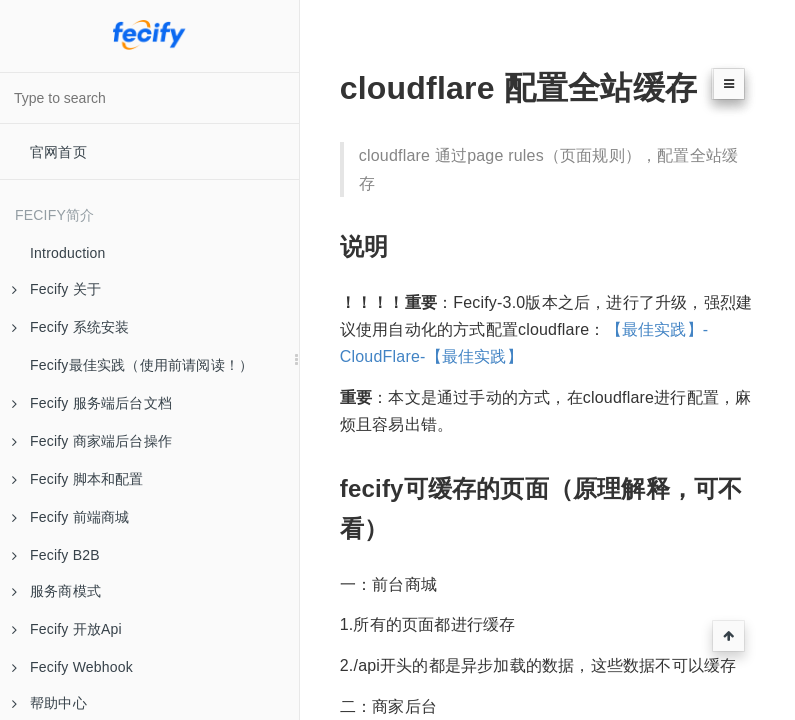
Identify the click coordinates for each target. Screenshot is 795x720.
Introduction (68, 253)
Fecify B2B (56, 555)
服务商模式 (56, 591)
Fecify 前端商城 (70, 517)
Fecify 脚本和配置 (78, 479)
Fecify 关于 (56, 289)
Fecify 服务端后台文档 (92, 403)
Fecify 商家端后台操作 (92, 441)
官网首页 (58, 152)
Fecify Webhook (72, 667)
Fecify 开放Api (67, 629)
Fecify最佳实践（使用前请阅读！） (141, 365)
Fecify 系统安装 (70, 327)
